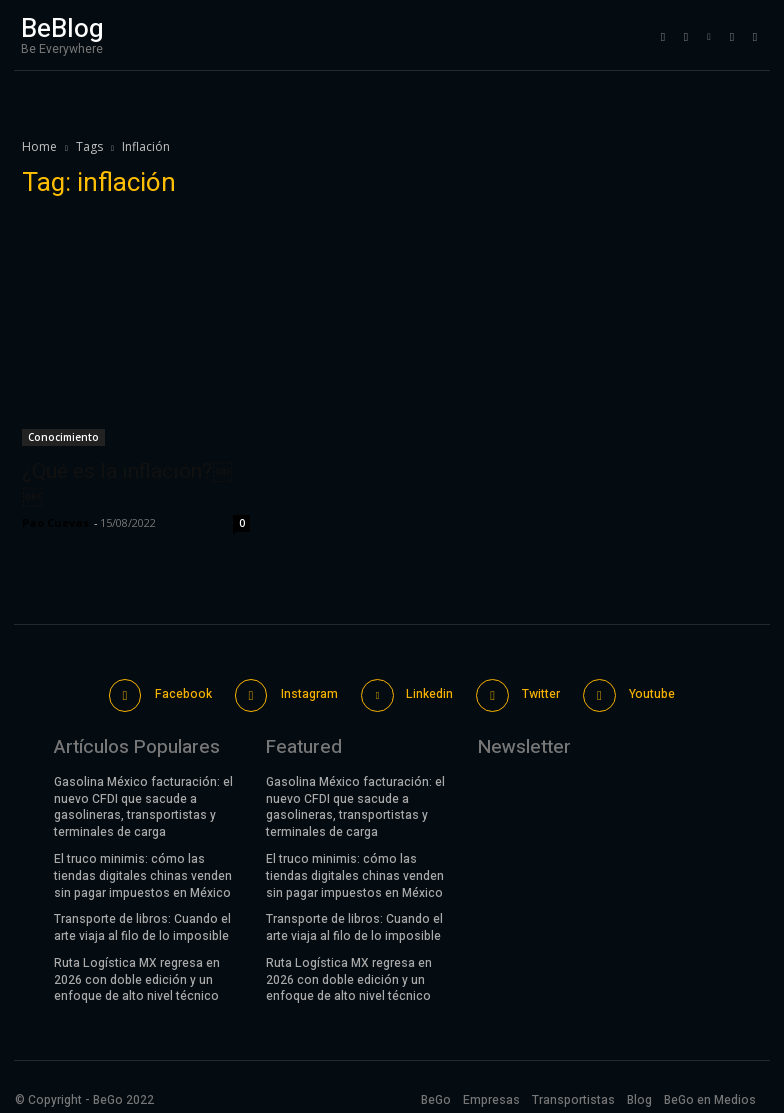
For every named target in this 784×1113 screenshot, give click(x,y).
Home (39, 146)
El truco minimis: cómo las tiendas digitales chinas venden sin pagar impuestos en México (143, 869)
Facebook (185, 690)
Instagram (308, 690)
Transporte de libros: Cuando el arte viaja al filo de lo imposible (142, 920)
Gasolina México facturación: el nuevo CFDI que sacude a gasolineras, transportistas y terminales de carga (143, 800)
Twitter (536, 690)
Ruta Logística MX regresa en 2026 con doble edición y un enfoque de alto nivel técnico (137, 973)
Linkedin (427, 690)
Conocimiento (63, 437)
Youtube (645, 690)
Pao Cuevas (55, 522)
